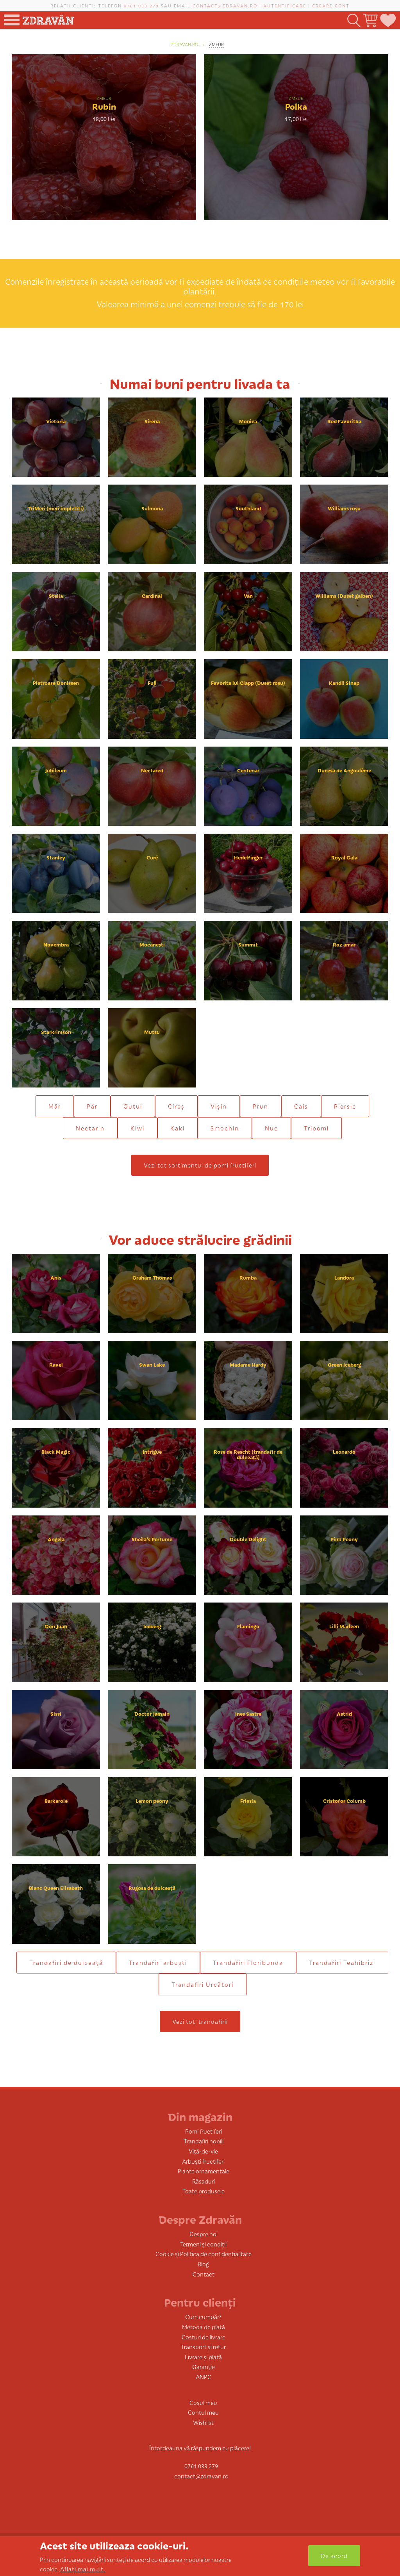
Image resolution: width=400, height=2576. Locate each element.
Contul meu (203, 2412)
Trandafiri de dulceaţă (66, 1962)
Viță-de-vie (203, 2151)
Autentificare (284, 5)
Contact (203, 2274)
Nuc (271, 1128)
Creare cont (331, 5)
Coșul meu (203, 2402)
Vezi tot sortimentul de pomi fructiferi (200, 1165)
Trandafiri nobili (203, 2141)
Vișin (219, 1106)
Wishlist (203, 2422)
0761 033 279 (141, 5)
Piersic (345, 1106)
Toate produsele (203, 2191)
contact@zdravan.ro (225, 5)
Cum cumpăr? (203, 2316)
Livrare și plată (203, 2357)
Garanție (203, 2366)
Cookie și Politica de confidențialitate (203, 2254)
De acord (334, 2555)
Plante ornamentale (203, 2171)
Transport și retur (203, 2346)
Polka (296, 106)
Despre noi (203, 2234)
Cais (301, 1106)
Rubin (104, 106)
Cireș (176, 1106)
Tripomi (316, 1128)
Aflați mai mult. (82, 2569)
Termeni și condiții (203, 2244)
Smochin (225, 1128)
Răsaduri (203, 2181)
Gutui (132, 1106)
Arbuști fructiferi (203, 2161)
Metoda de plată (203, 2327)
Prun (260, 1106)
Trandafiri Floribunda (248, 1962)
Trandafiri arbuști (158, 1962)
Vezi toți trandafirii (200, 2021)
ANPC (203, 2377)
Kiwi (137, 1128)
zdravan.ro (184, 44)
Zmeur (216, 44)
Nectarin (90, 1128)
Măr (54, 1106)
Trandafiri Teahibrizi (342, 1962)
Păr (92, 1106)
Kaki (177, 1128)
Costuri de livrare (203, 2337)
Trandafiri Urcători (202, 1984)
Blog (203, 2264)
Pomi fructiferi (203, 2131)
